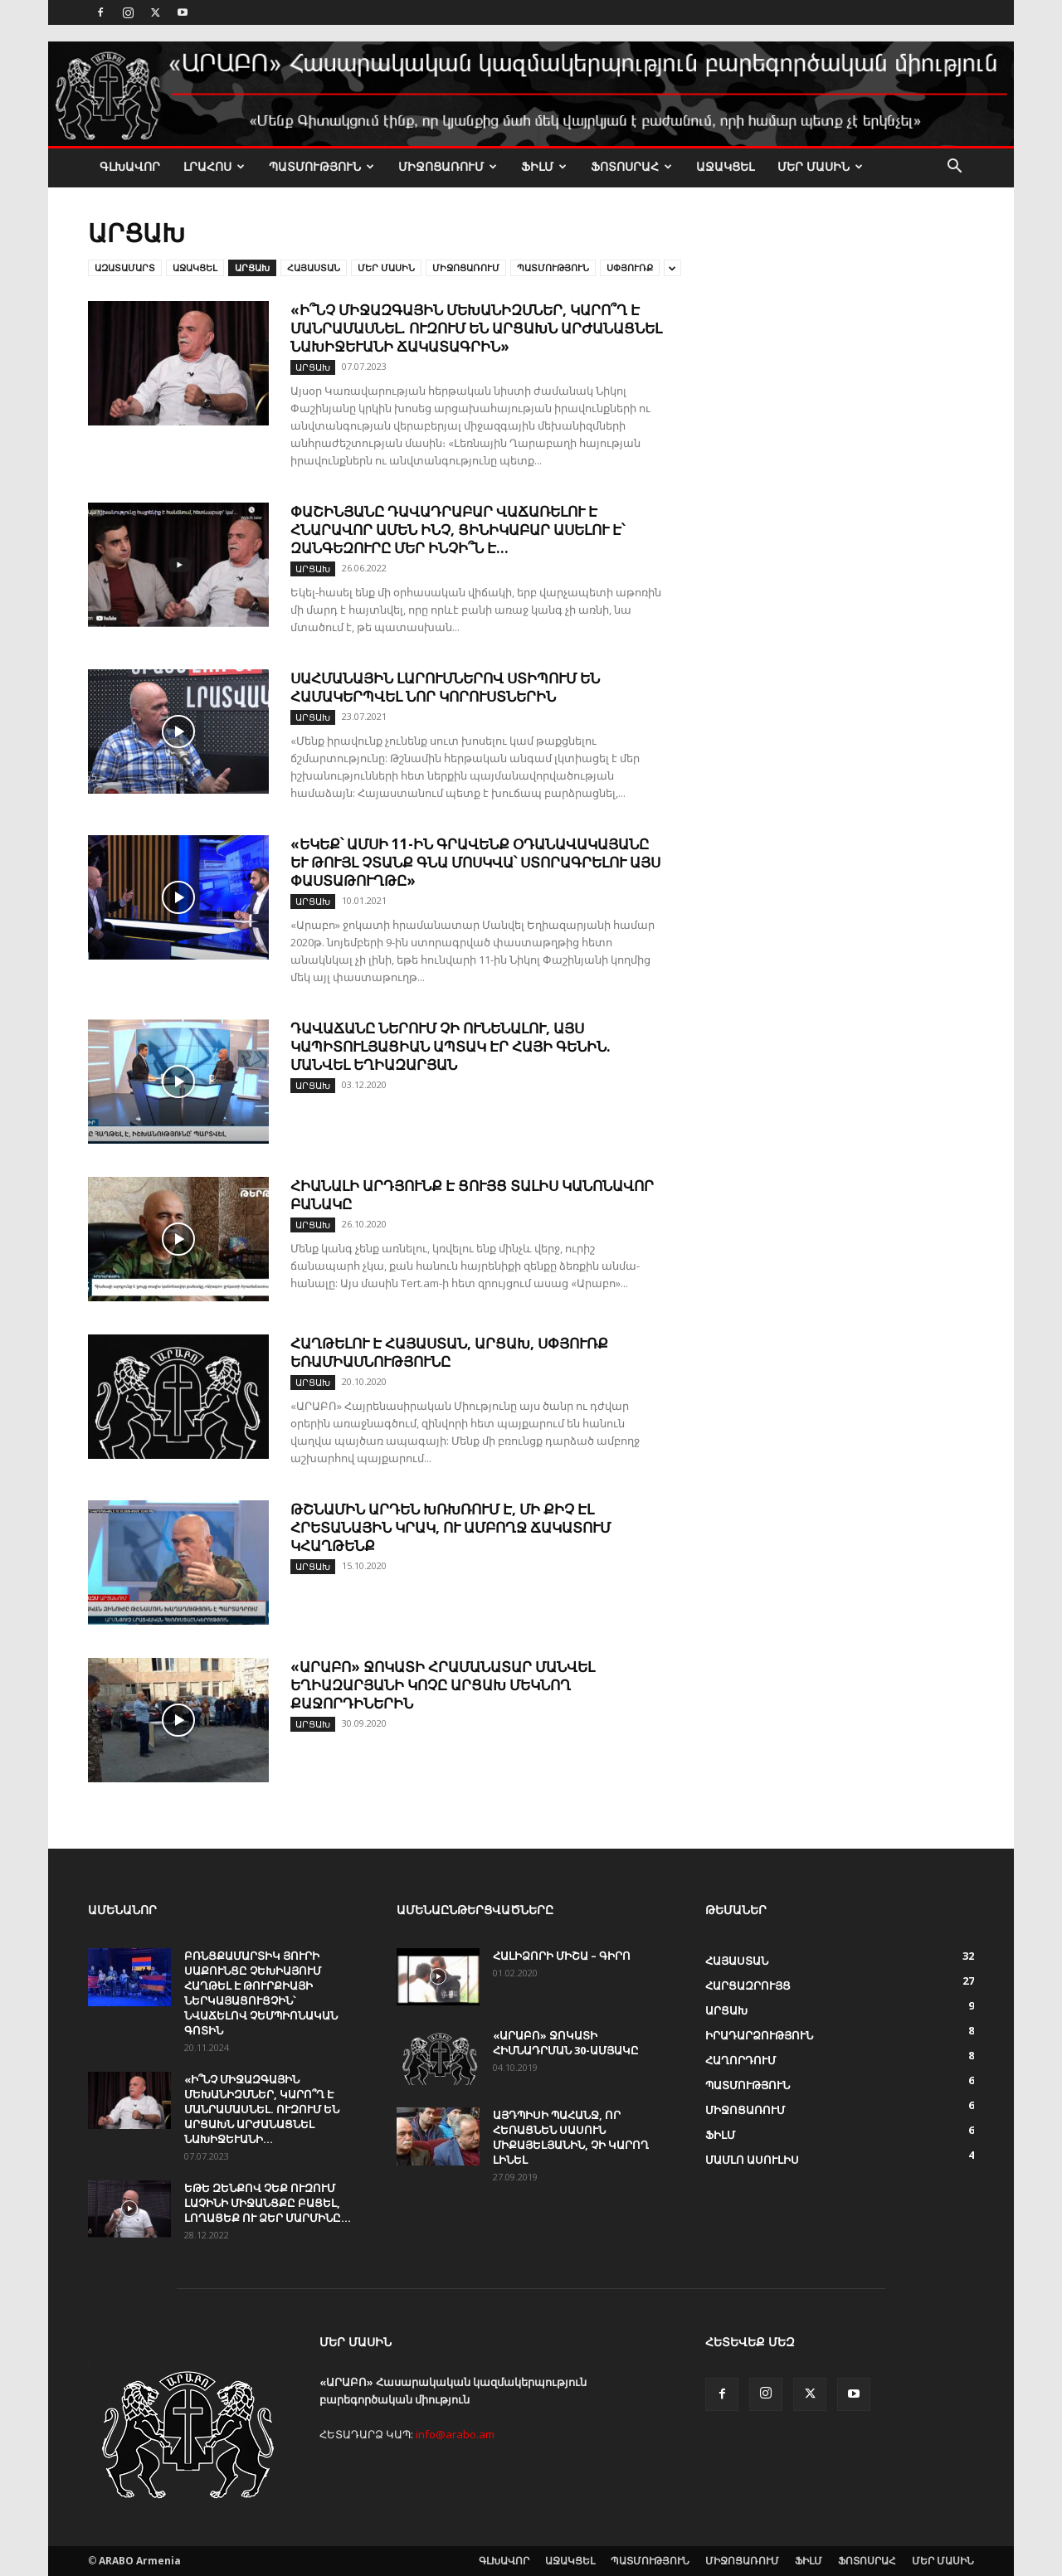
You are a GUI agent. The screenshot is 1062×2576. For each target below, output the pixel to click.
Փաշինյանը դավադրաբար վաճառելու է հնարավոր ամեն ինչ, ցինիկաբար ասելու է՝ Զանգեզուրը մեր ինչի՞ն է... (457, 529)
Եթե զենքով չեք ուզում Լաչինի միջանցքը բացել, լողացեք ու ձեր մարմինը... (267, 2202)
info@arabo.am (455, 2434)
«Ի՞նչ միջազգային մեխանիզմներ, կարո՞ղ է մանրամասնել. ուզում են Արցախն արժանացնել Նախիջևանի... (261, 2109)
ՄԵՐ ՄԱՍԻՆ (820, 166)
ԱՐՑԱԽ (252, 267)
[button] (954, 168)
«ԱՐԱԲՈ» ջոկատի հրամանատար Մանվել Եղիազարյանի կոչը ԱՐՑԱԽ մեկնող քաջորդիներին (442, 1685)
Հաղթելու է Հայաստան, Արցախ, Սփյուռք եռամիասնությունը (449, 1352)
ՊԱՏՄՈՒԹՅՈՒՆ (321, 166)
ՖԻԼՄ (544, 166)
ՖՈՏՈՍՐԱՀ (631, 166)
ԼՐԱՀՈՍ (214, 166)
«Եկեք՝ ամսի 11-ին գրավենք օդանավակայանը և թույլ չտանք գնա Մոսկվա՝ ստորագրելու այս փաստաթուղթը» (475, 862)
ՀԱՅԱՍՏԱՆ (313, 267)
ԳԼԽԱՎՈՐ (130, 166)
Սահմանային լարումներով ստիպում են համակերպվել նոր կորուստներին (445, 687)
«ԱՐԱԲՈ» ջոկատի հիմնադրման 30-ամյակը (566, 2043)
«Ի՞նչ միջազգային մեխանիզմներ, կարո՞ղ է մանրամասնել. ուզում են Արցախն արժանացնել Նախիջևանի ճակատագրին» (476, 328)
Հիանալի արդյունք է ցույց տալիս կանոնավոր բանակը (472, 1194)
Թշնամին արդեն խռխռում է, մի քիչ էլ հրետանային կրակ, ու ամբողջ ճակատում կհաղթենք (450, 1527)
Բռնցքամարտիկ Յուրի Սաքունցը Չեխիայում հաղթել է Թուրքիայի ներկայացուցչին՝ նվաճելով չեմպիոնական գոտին (261, 1993)
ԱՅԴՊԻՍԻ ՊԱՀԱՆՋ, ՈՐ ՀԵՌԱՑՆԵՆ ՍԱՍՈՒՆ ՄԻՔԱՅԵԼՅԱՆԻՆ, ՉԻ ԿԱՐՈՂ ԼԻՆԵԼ (571, 2137)
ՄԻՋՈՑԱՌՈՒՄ (447, 166)
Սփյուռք (630, 267)
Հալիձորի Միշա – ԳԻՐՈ (562, 1955)
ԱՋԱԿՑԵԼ (725, 166)
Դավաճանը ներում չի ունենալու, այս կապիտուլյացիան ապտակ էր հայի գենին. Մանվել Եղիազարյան (450, 1046)
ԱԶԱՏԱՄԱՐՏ (125, 267)
